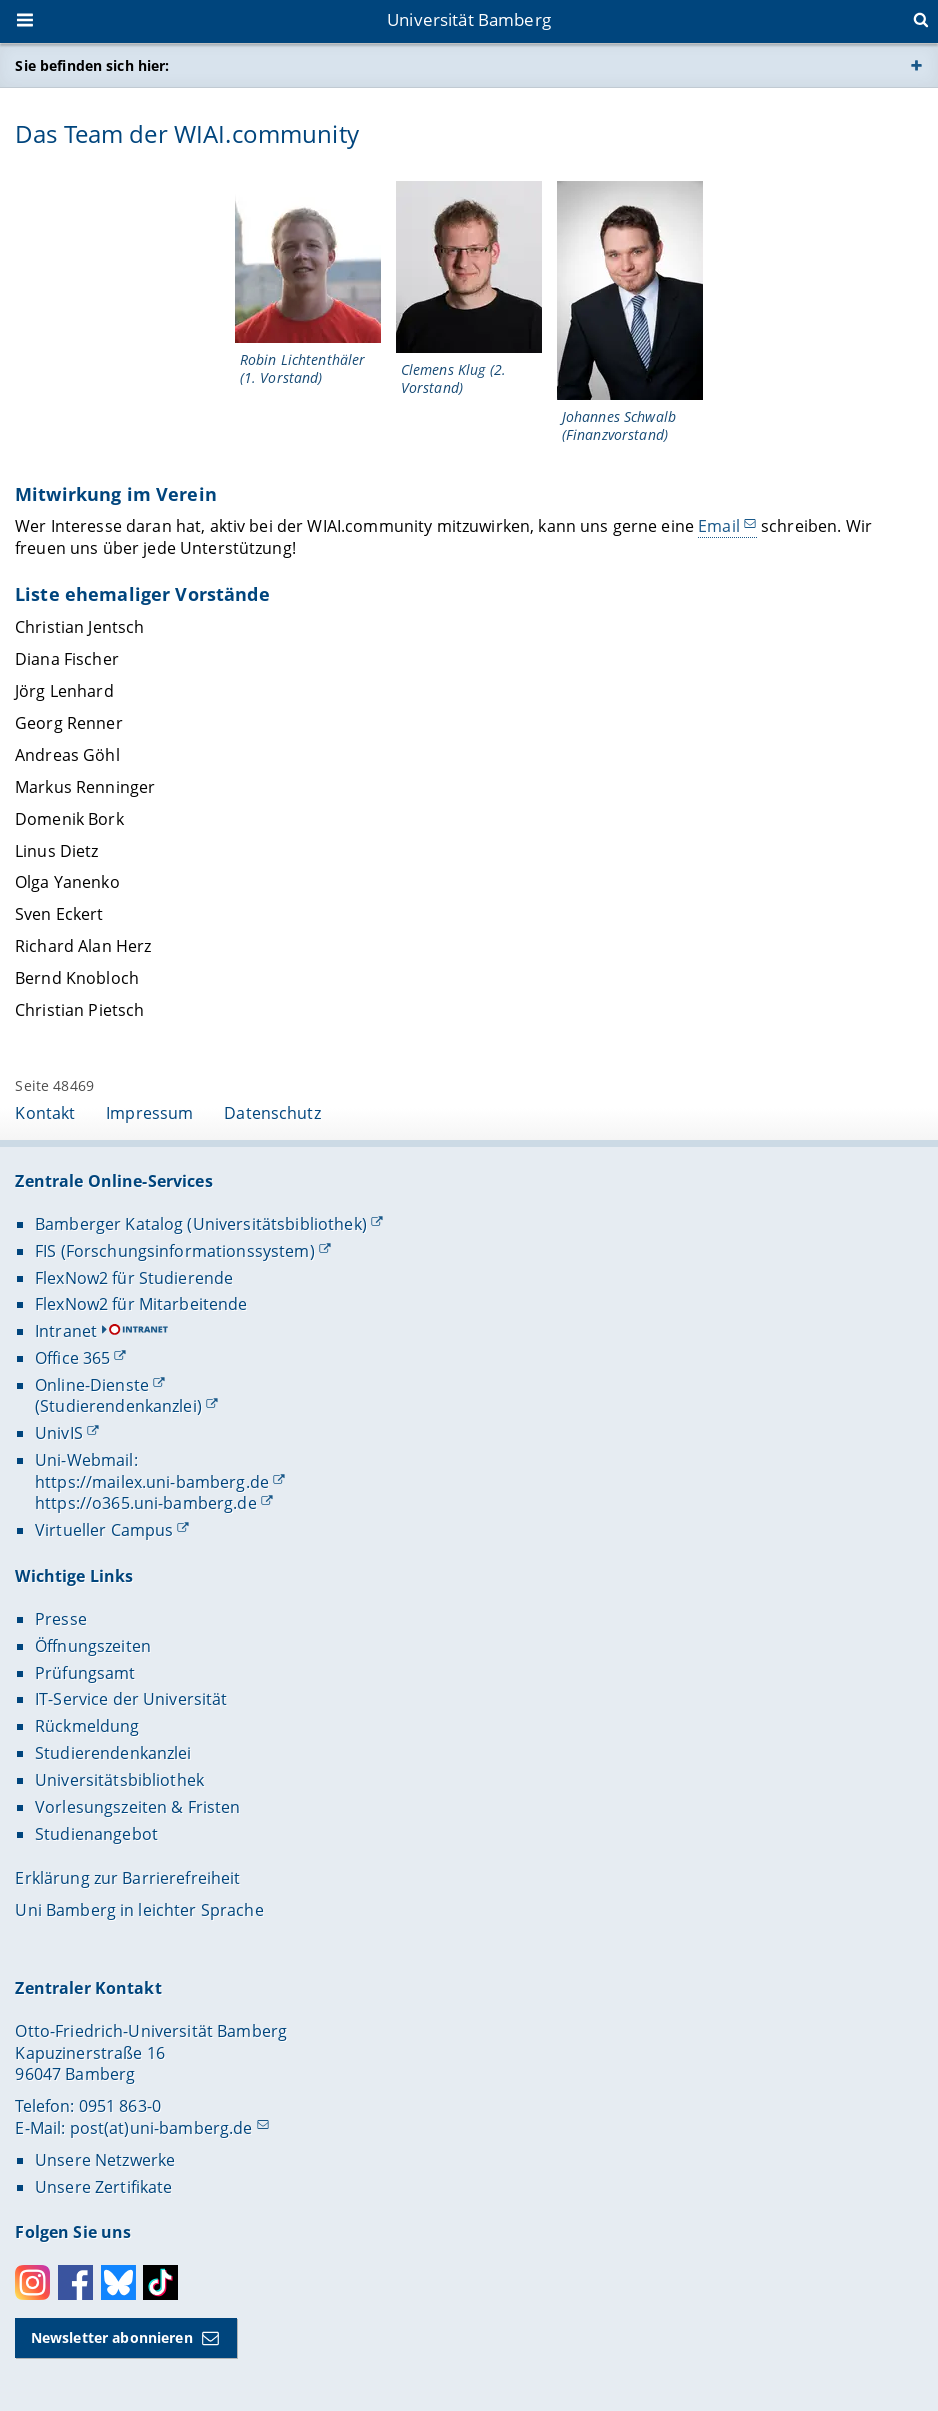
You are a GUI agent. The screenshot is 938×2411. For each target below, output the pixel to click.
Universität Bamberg (469, 19)
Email (720, 526)
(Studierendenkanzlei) (118, 1406)
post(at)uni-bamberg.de (161, 2128)
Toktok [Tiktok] (160, 2282)
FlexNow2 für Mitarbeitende (141, 1304)
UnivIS (59, 1433)
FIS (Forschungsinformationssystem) (175, 1251)
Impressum (149, 1113)
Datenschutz (272, 1113)
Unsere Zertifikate (104, 2187)
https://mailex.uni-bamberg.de (152, 1482)
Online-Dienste (92, 1385)
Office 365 (72, 1358)
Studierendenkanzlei (113, 1753)
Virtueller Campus (104, 1530)
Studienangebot (96, 1834)
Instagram (32, 2282)
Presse (61, 1619)
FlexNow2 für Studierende (134, 1278)
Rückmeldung (87, 1726)
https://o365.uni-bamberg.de (146, 1503)
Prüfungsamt (85, 1673)
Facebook (75, 2282)
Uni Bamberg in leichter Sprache (139, 1910)
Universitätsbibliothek (119, 1780)
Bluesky (118, 2282)
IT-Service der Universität (131, 1699)
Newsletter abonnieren (112, 2337)
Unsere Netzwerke (105, 2160)
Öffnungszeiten (93, 1646)
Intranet (66, 1331)
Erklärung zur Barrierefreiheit (127, 1878)
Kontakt (45, 1113)
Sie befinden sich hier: (92, 65)
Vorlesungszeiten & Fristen (138, 1807)
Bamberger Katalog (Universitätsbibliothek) (201, 1224)
